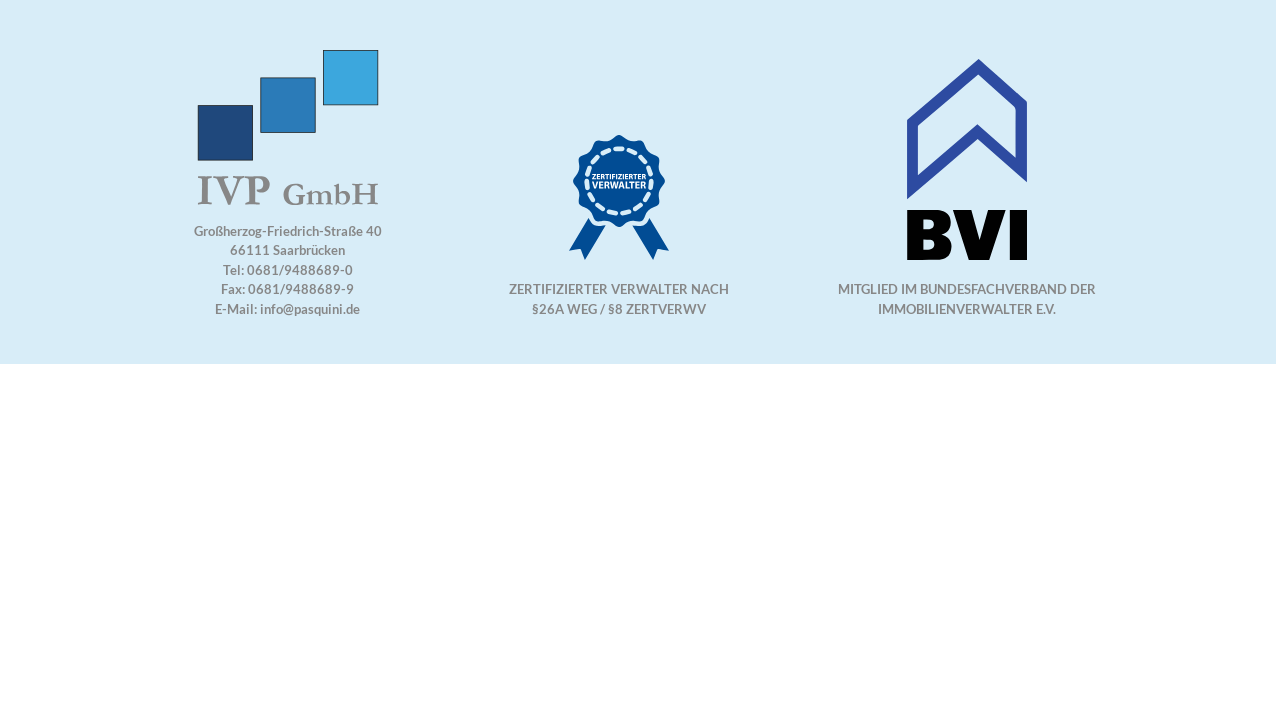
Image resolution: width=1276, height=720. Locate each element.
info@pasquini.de (310, 309)
